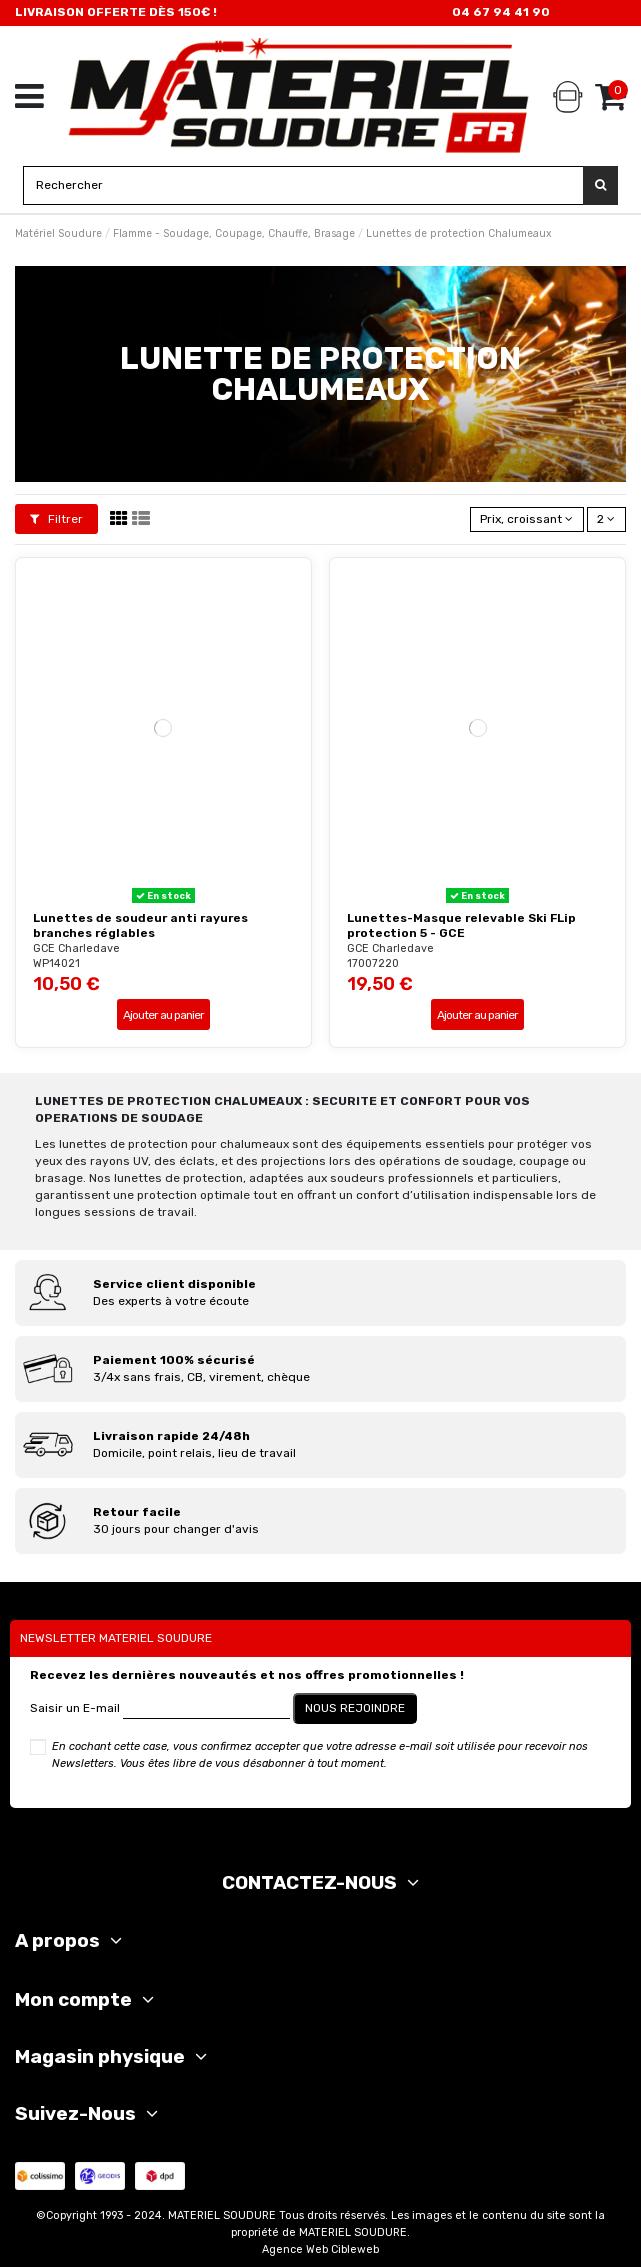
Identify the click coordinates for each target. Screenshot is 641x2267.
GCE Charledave (76, 948)
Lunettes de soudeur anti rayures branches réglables (140, 925)
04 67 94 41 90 (501, 12)
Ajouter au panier (163, 1015)
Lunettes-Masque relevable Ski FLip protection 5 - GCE (461, 925)
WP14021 (56, 963)
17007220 (373, 963)
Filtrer (56, 519)
